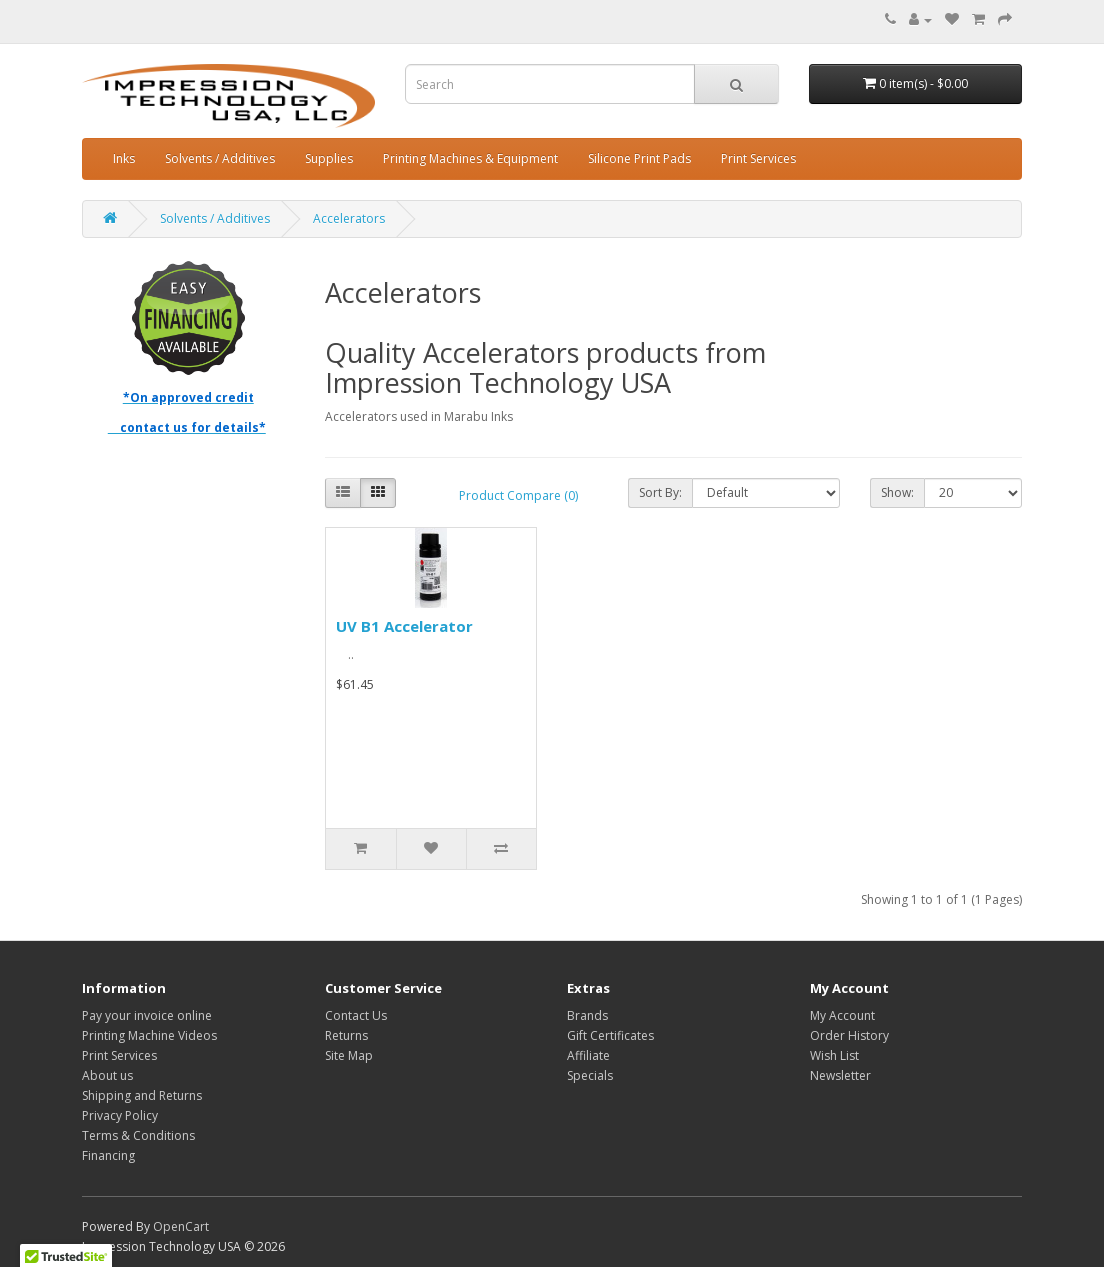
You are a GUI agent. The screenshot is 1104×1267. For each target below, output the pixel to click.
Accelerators (349, 218)
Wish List (834, 1055)
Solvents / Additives (220, 158)
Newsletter (840, 1075)
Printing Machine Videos (149, 1035)
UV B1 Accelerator (404, 626)
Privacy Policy (120, 1115)
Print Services (758, 158)
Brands (587, 1015)
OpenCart (181, 1226)
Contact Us (356, 1015)
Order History (849, 1035)
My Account (842, 1015)
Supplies (329, 158)
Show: (897, 492)
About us (107, 1075)
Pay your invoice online (147, 1015)
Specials (590, 1075)
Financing (108, 1155)
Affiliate (588, 1055)
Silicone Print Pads (639, 158)
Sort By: (660, 492)
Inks (124, 158)
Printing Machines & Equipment (470, 158)
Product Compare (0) (518, 495)
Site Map (349, 1055)
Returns (346, 1035)
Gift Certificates (610, 1035)
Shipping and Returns (142, 1095)
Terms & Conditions (138, 1135)
